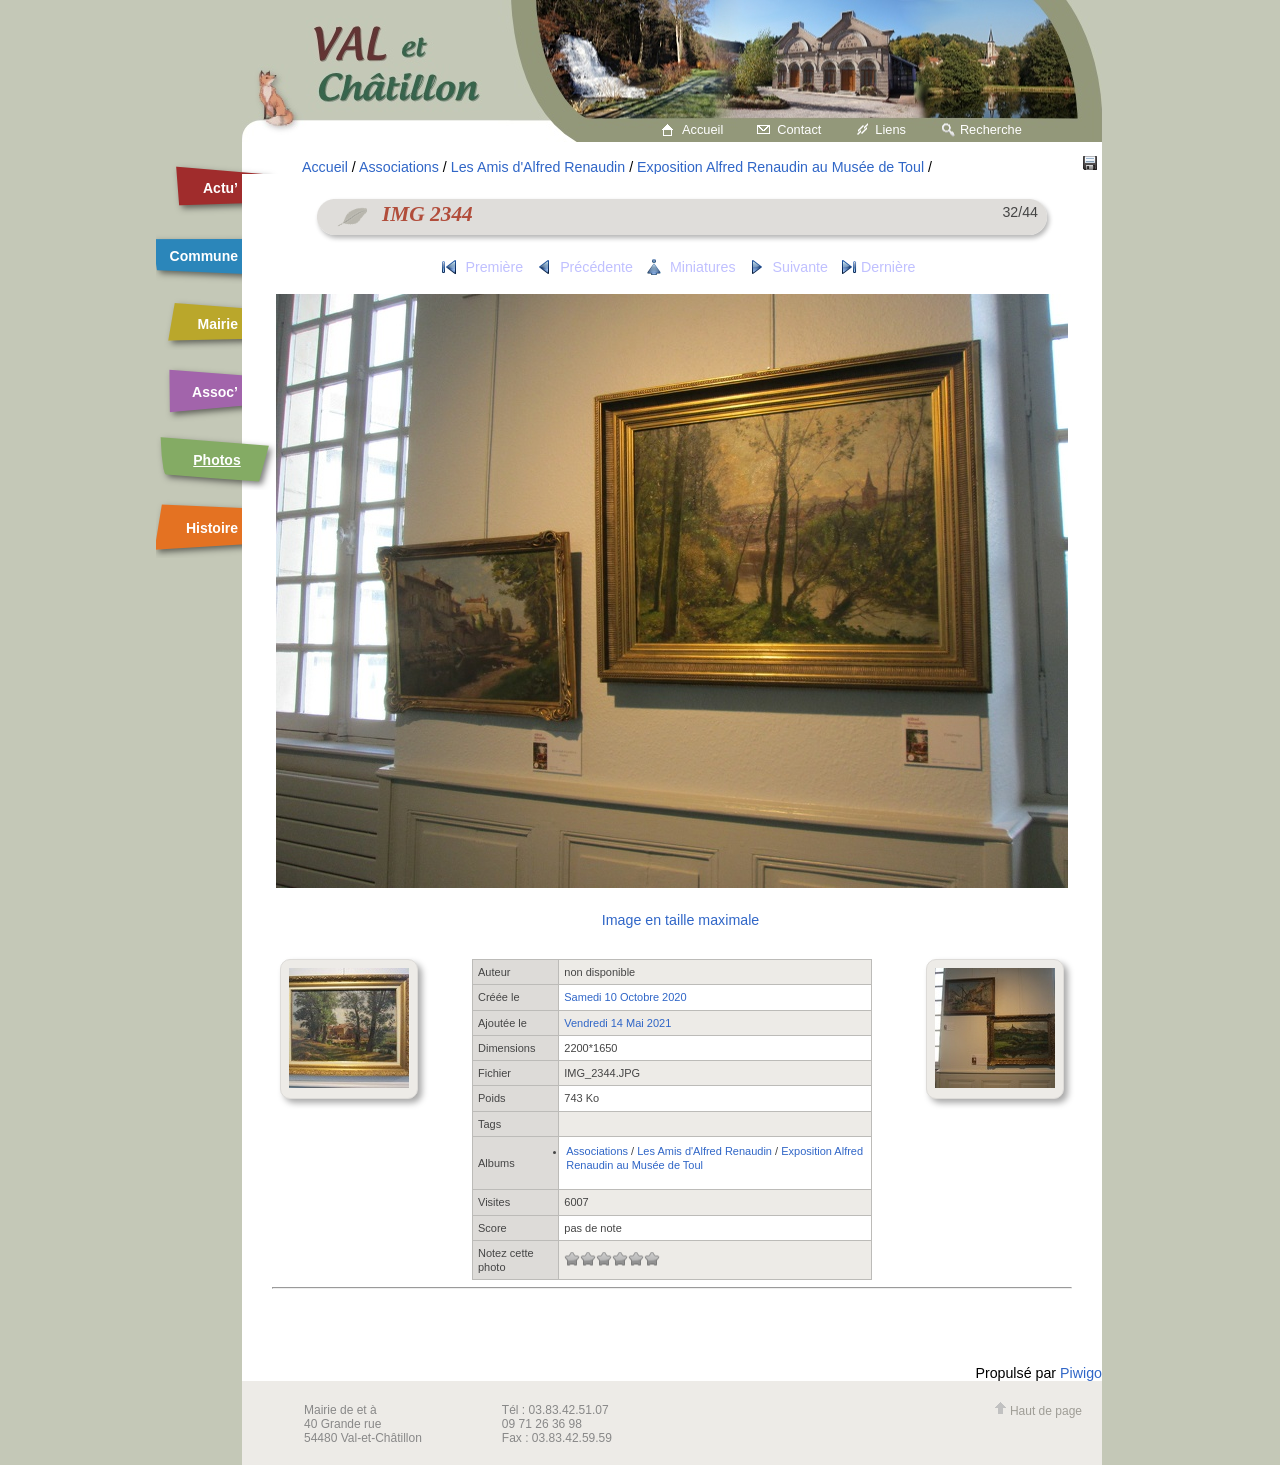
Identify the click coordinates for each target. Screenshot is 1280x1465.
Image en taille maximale (680, 920)
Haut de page (1038, 1411)
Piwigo (1081, 1373)
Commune (204, 256)
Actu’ (220, 188)
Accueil (702, 129)
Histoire (212, 528)
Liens (890, 129)
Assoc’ (215, 392)
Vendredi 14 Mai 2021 (617, 1023)
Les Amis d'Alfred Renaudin (538, 167)
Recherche (991, 129)
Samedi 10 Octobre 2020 (625, 997)
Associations (399, 167)
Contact (799, 129)
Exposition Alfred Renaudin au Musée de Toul (780, 167)
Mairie (218, 324)
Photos (216, 460)
